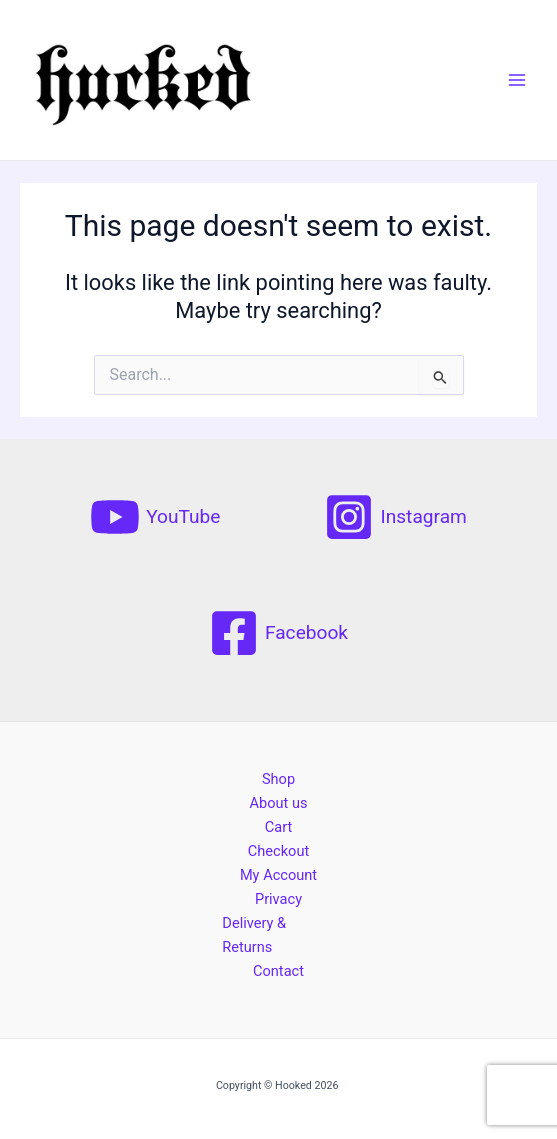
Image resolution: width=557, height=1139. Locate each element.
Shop (278, 779)
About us (278, 803)
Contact (278, 971)
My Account (278, 875)
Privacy (278, 899)
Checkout (278, 851)
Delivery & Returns (254, 935)
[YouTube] (155, 517)
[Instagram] (395, 517)
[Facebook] (278, 633)
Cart (278, 827)
